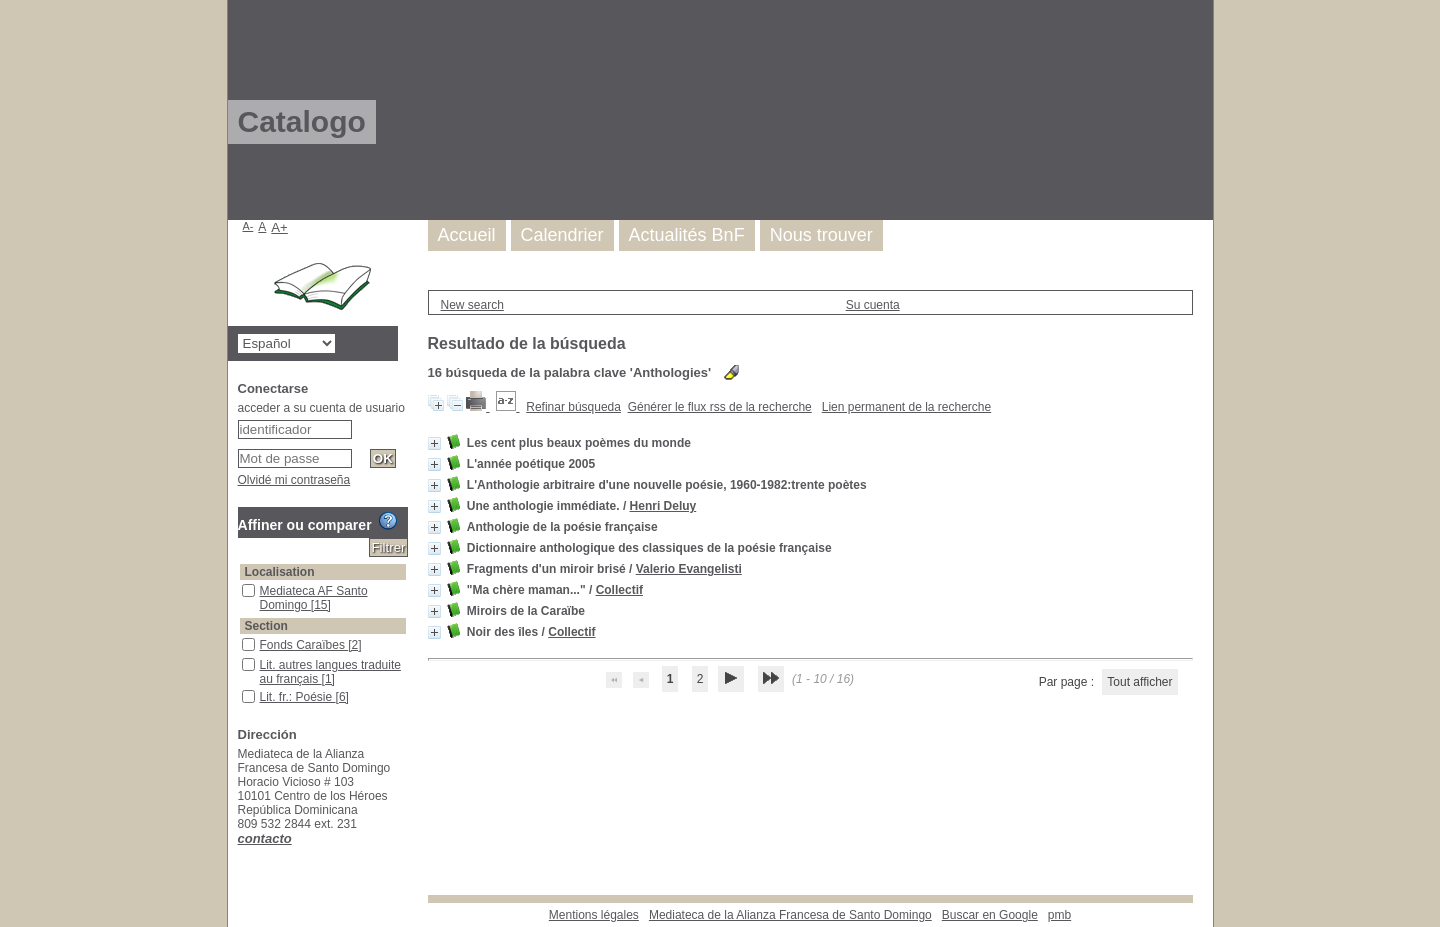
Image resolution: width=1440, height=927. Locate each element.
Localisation (280, 572)
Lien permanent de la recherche (906, 407)
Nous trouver (821, 235)
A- (248, 226)
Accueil (467, 235)
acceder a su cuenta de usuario (321, 408)
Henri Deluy (663, 506)
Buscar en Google (990, 915)
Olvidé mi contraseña (294, 480)
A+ (279, 227)
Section (266, 626)
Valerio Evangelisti (689, 569)
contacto (265, 838)
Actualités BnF (687, 235)
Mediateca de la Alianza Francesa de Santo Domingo (790, 915)
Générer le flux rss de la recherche (720, 407)
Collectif (619, 590)
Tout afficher (1139, 682)
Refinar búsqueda (573, 407)
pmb (1059, 915)
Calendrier (562, 235)
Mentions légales (594, 915)
